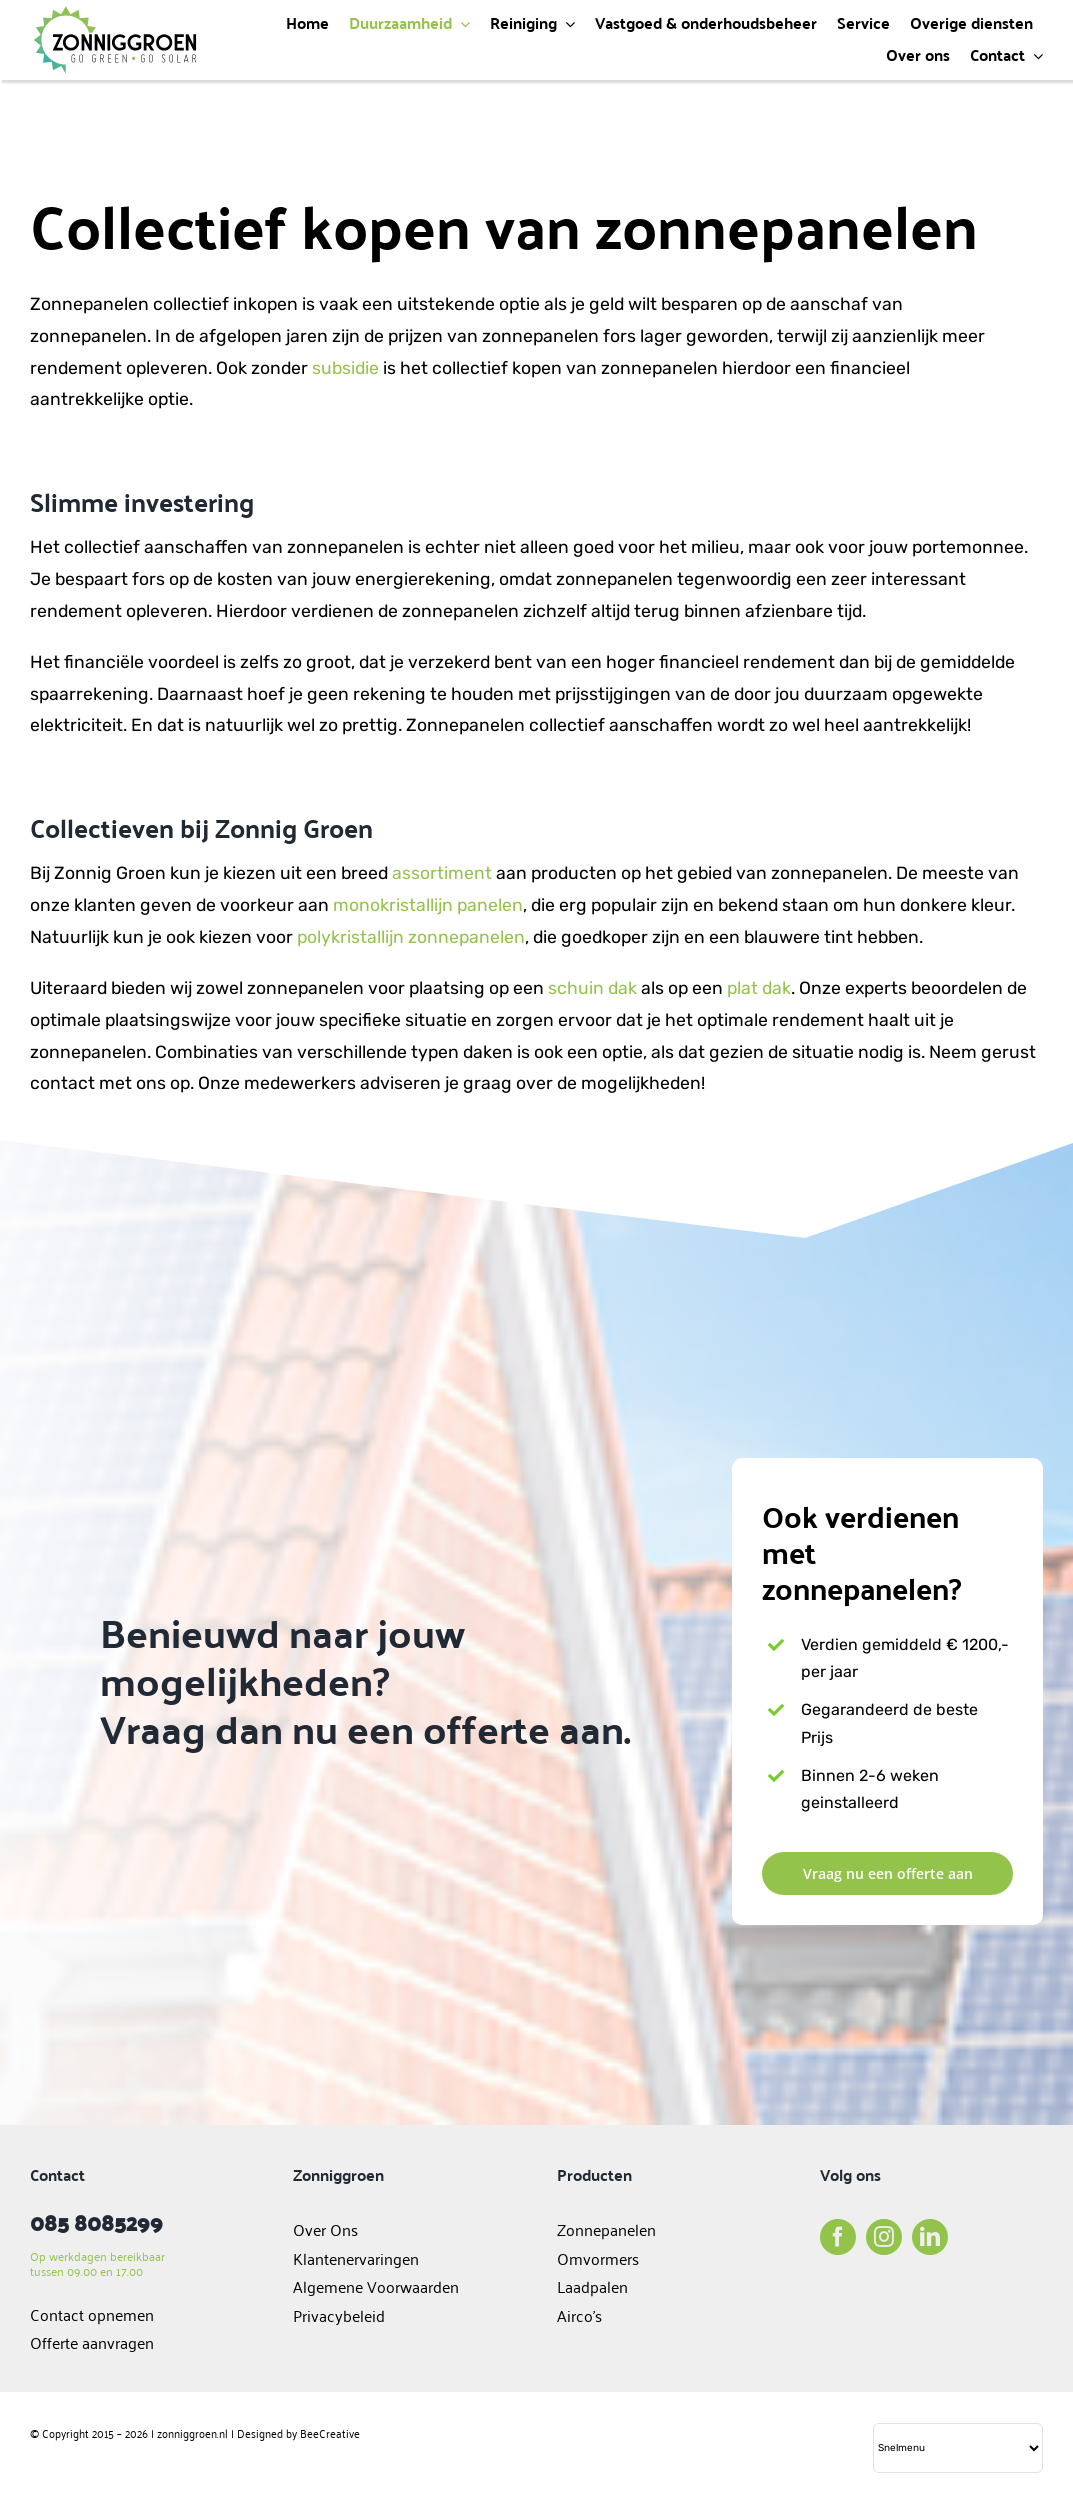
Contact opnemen (92, 2314)
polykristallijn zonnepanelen (411, 937)
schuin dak (592, 988)
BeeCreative (330, 2432)
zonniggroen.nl (192, 2432)
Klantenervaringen (356, 2258)
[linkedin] (930, 2237)
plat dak (759, 988)
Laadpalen (592, 2286)
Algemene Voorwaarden (376, 2286)
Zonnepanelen (606, 2229)
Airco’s (579, 2315)
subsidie (345, 368)
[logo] (115, 13)
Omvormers (600, 2258)
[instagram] (884, 2237)
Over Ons (325, 2229)
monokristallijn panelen (428, 905)
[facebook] (838, 2237)
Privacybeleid (339, 2315)
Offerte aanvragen (92, 2342)
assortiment (442, 873)
